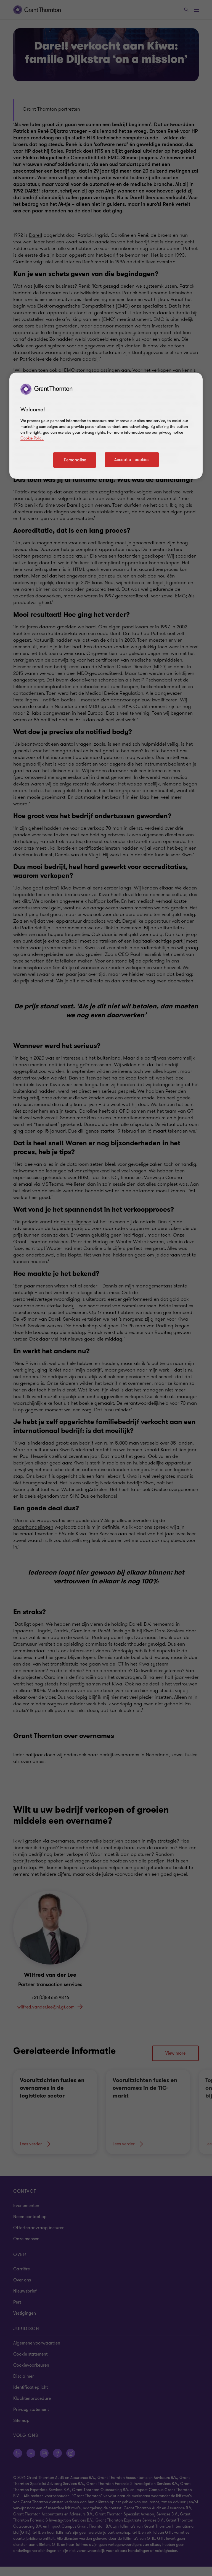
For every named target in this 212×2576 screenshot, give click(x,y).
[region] (106, 426)
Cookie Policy (32, 438)
